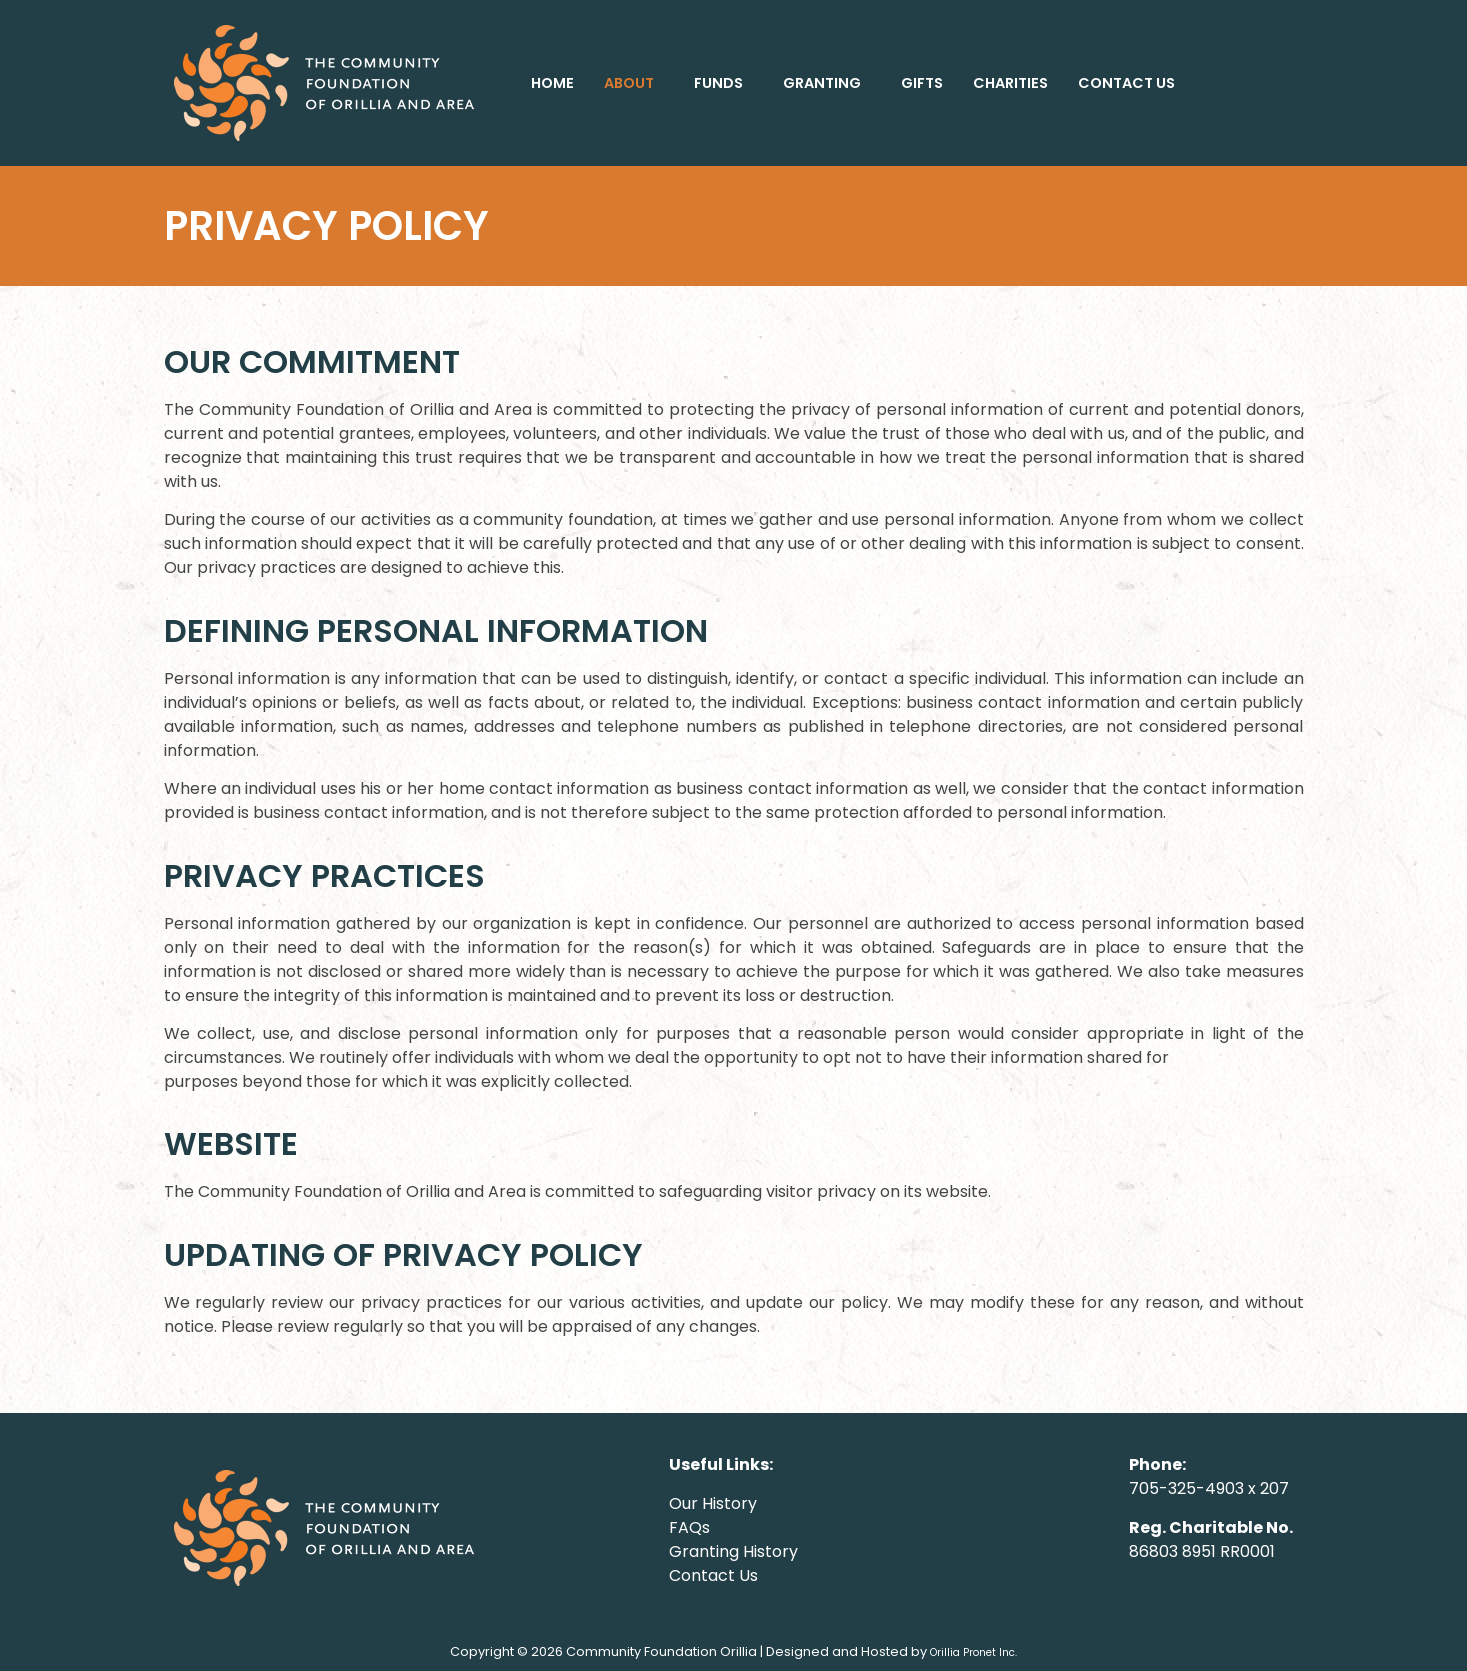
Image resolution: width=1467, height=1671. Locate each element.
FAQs (689, 1527)
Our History (713, 1503)
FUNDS (718, 83)
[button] (634, 83)
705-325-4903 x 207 (1209, 1488)
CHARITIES (1010, 83)
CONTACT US (1126, 83)
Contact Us (713, 1575)
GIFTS (922, 83)
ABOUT (629, 83)
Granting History (733, 1551)
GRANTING (822, 83)
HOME (552, 83)
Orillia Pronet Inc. (973, 1652)
